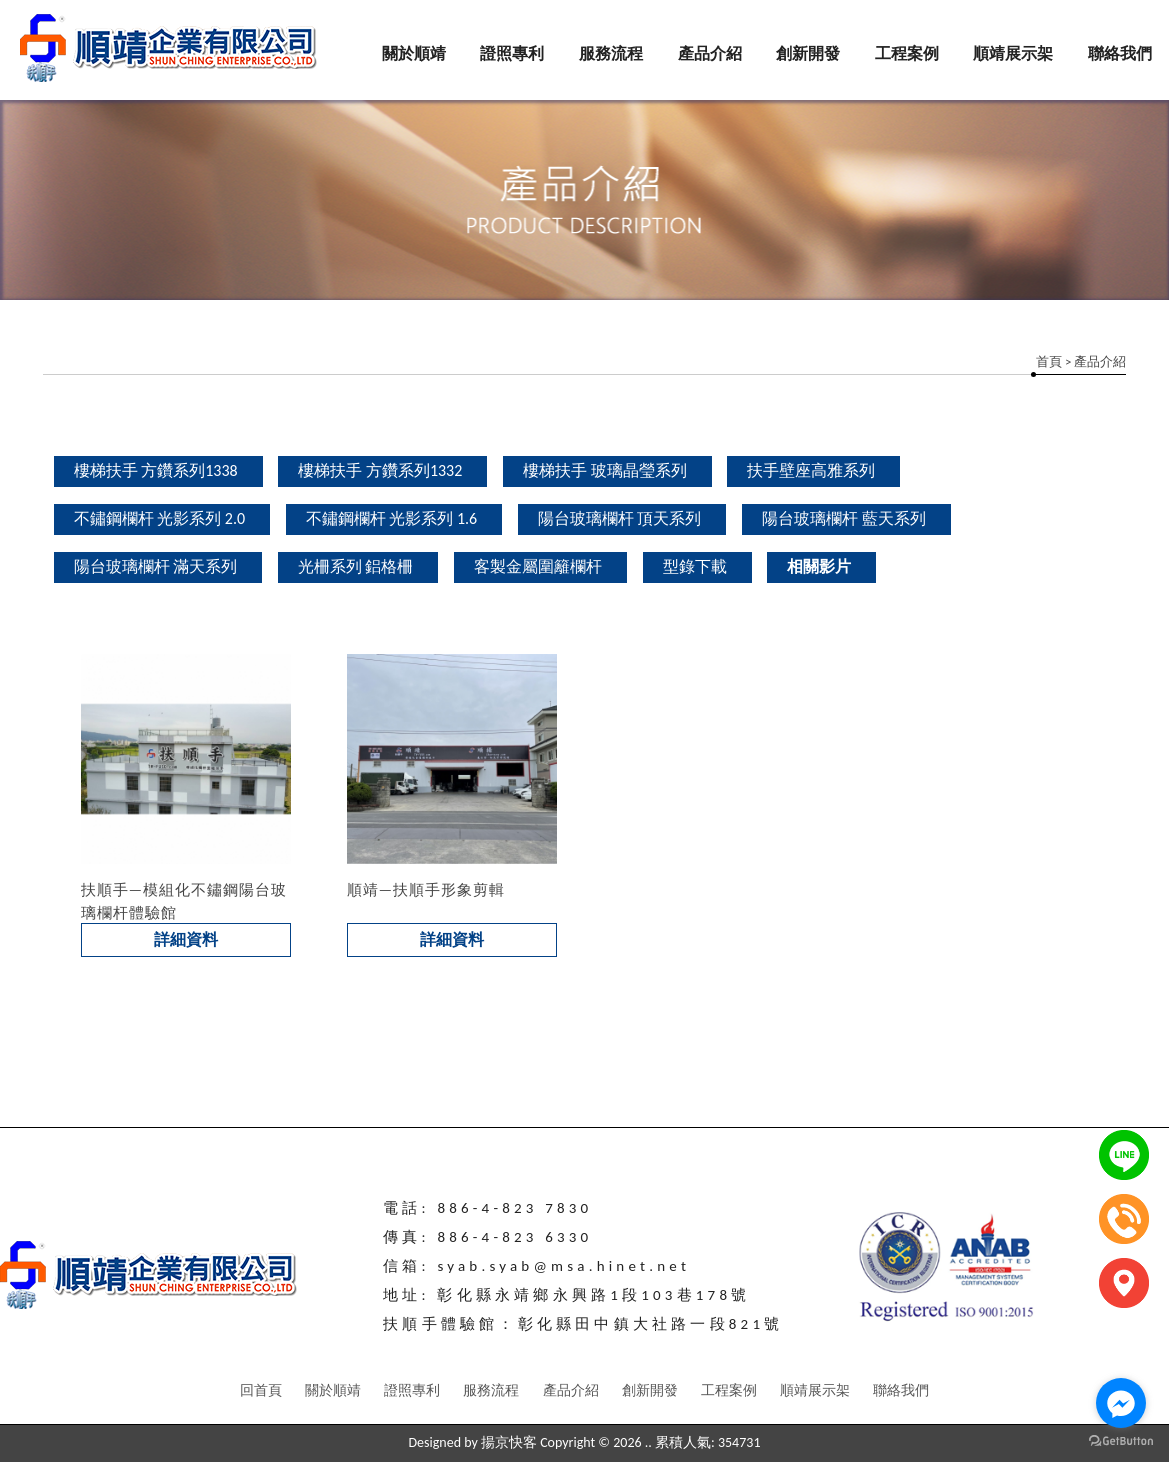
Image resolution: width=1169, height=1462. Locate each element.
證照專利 (512, 53)
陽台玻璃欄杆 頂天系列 (620, 518)
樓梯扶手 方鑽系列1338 (156, 470)
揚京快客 (509, 1442)
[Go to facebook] (1121, 1403)
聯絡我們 (1120, 53)
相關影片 (819, 566)
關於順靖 (414, 53)
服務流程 (611, 53)
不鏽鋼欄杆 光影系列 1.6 (392, 518)
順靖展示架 (1013, 53)
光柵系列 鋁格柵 (356, 566)
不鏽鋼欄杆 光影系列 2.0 (160, 518)
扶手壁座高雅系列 (811, 470)
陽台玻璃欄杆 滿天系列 (156, 566)
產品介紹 (710, 53)
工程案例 (907, 53)
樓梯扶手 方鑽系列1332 (380, 470)
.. (648, 1442)
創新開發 (808, 53)
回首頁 (261, 1390)
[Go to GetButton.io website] (1121, 1441)
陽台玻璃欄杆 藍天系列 (844, 518)
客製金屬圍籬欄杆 (538, 566)
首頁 (1049, 361)
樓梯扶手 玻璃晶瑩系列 (605, 470)
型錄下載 (695, 566)
